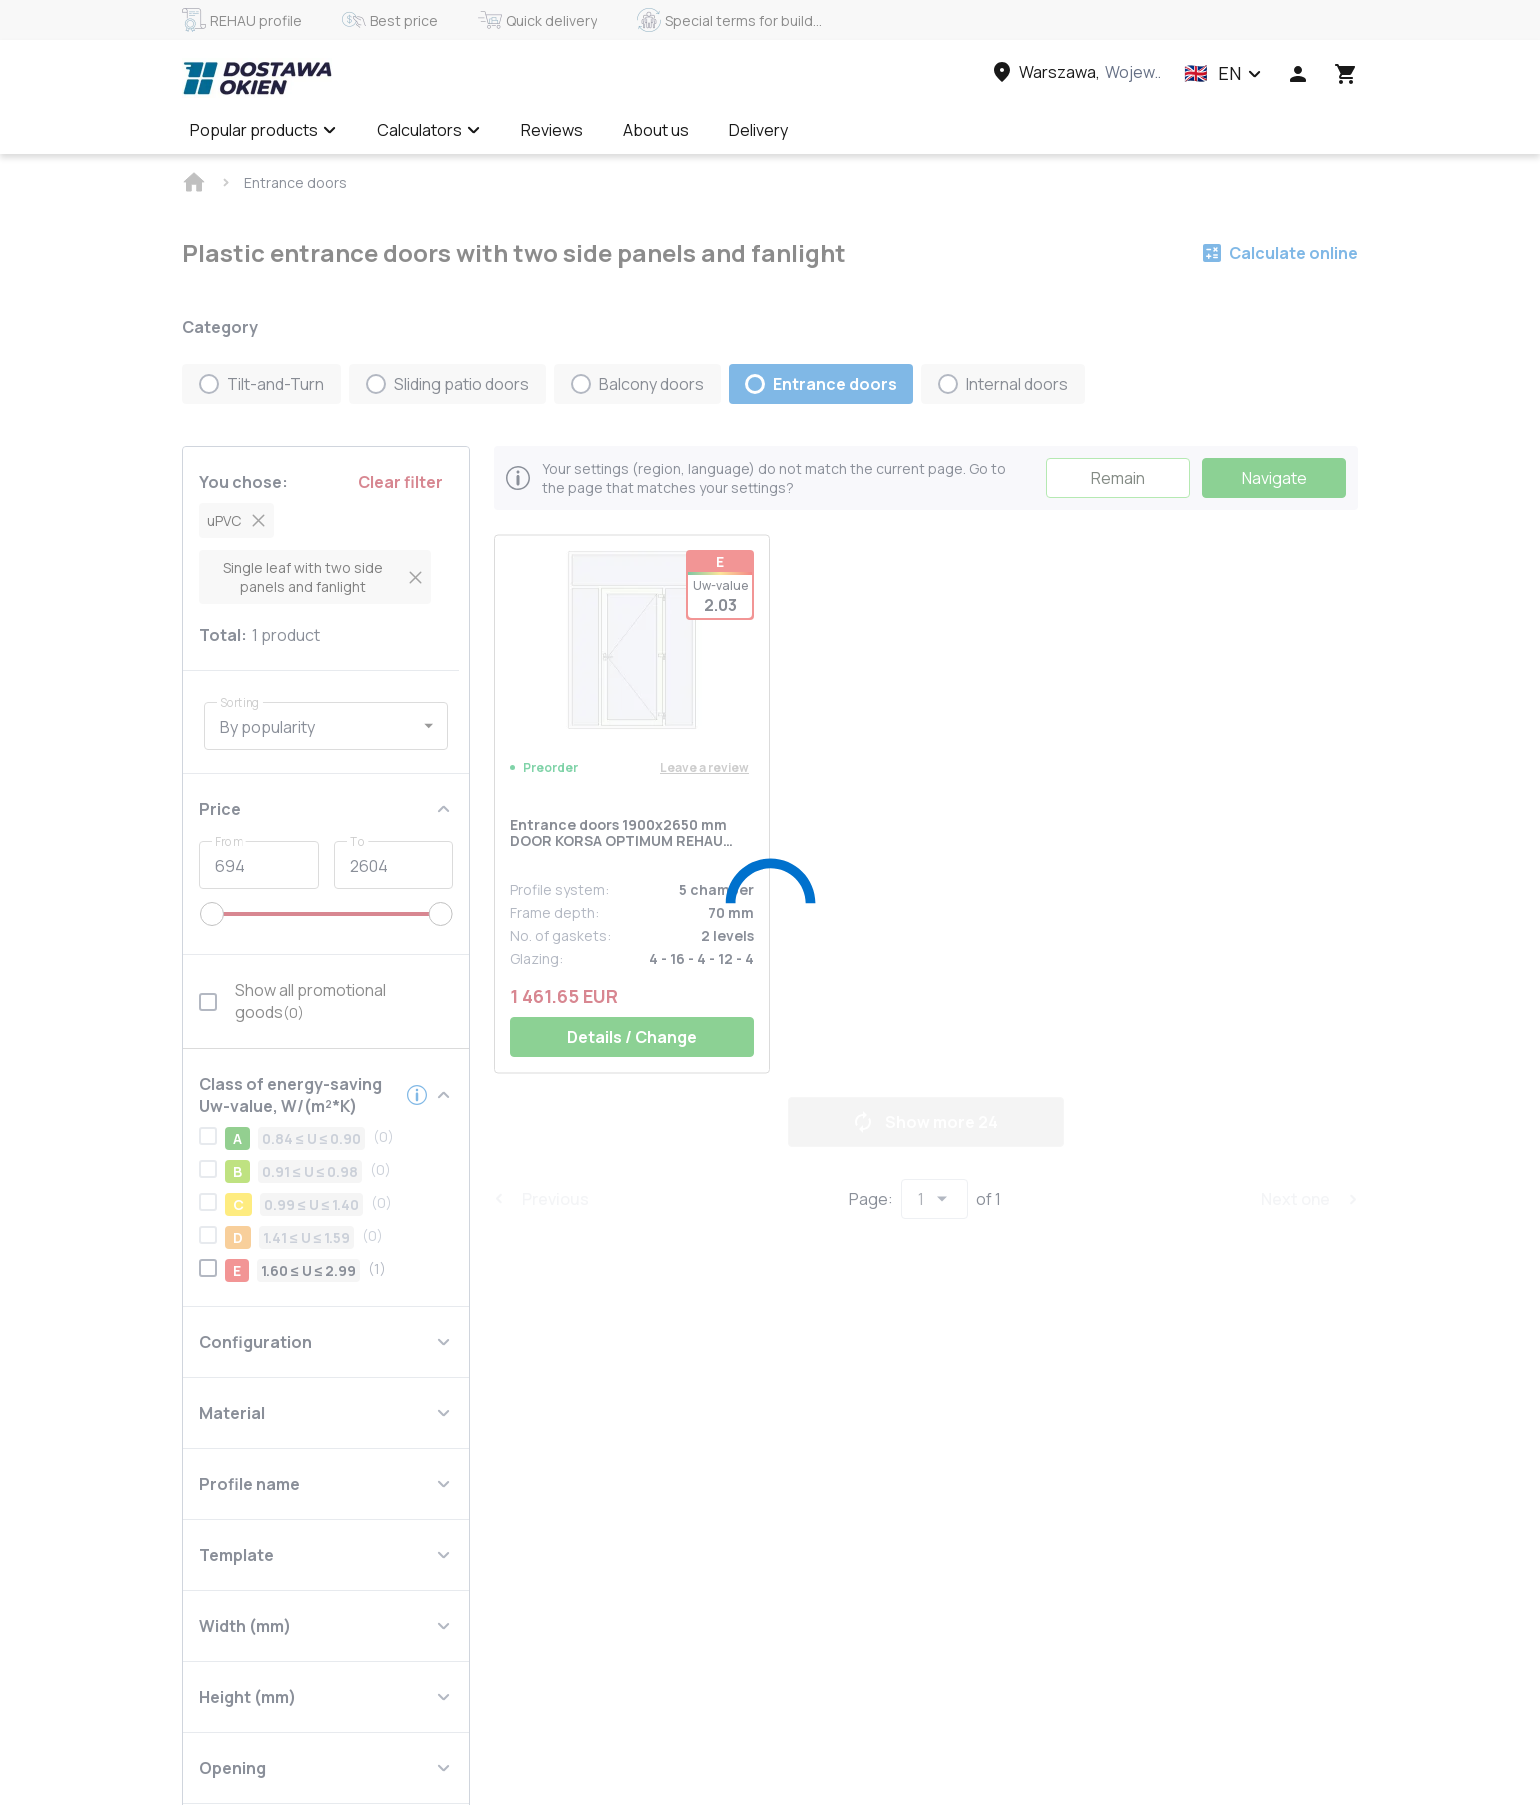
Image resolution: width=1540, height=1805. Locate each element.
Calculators (429, 130)
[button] (1223, 74)
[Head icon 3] (1346, 74)
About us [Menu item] (656, 130)
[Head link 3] (1075, 72)
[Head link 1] (257, 78)
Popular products (263, 130)
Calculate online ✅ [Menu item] (898, 130)
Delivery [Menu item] (758, 130)
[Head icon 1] (1298, 74)
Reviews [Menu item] (552, 130)
